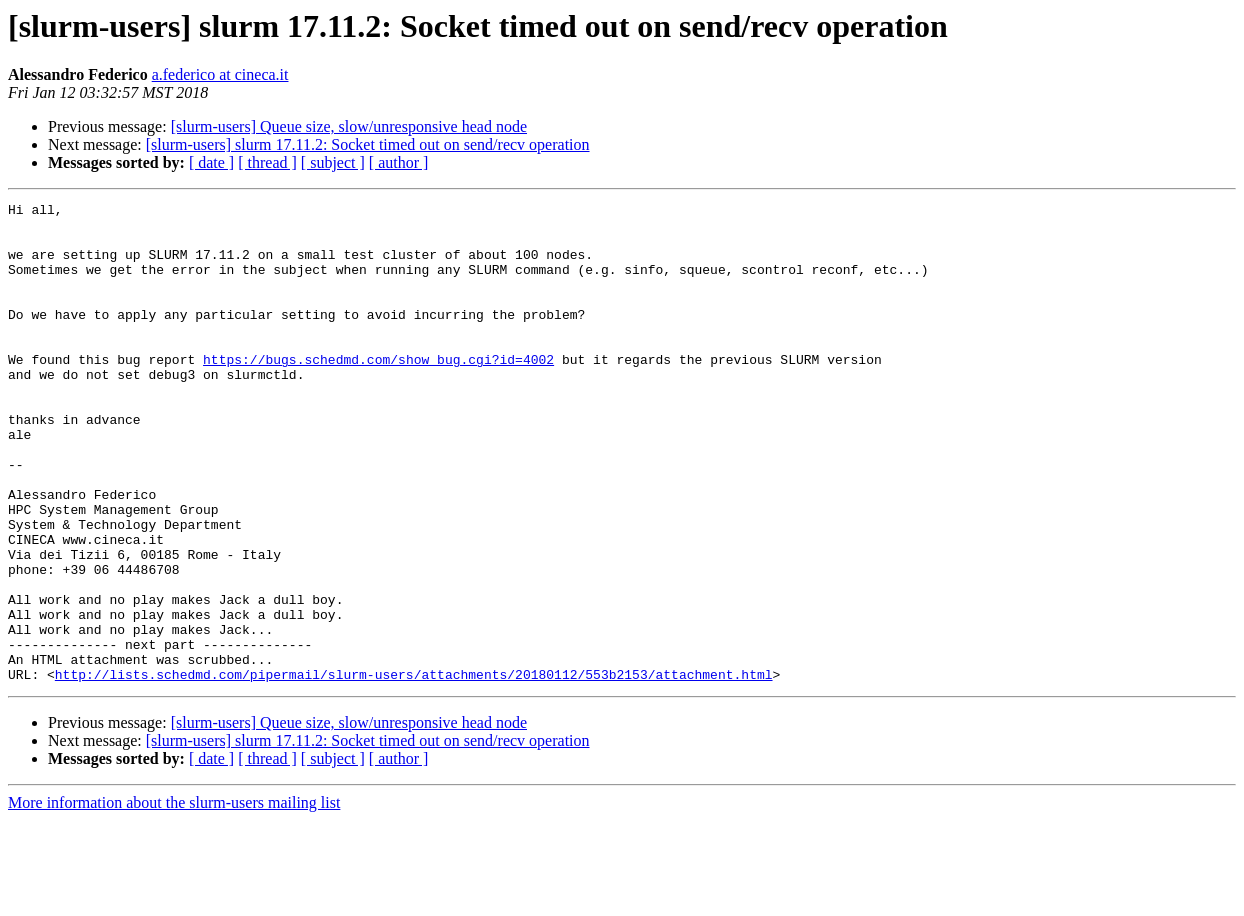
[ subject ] (333, 162)
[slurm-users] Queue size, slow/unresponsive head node (349, 126)
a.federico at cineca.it (220, 74)
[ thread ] (267, 162)
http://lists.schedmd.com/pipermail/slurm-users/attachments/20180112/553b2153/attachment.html (414, 770)
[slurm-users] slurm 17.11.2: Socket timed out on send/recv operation (368, 144)
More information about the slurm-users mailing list (174, 898)
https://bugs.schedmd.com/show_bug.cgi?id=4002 (378, 392)
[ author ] (399, 162)
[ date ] (211, 162)
